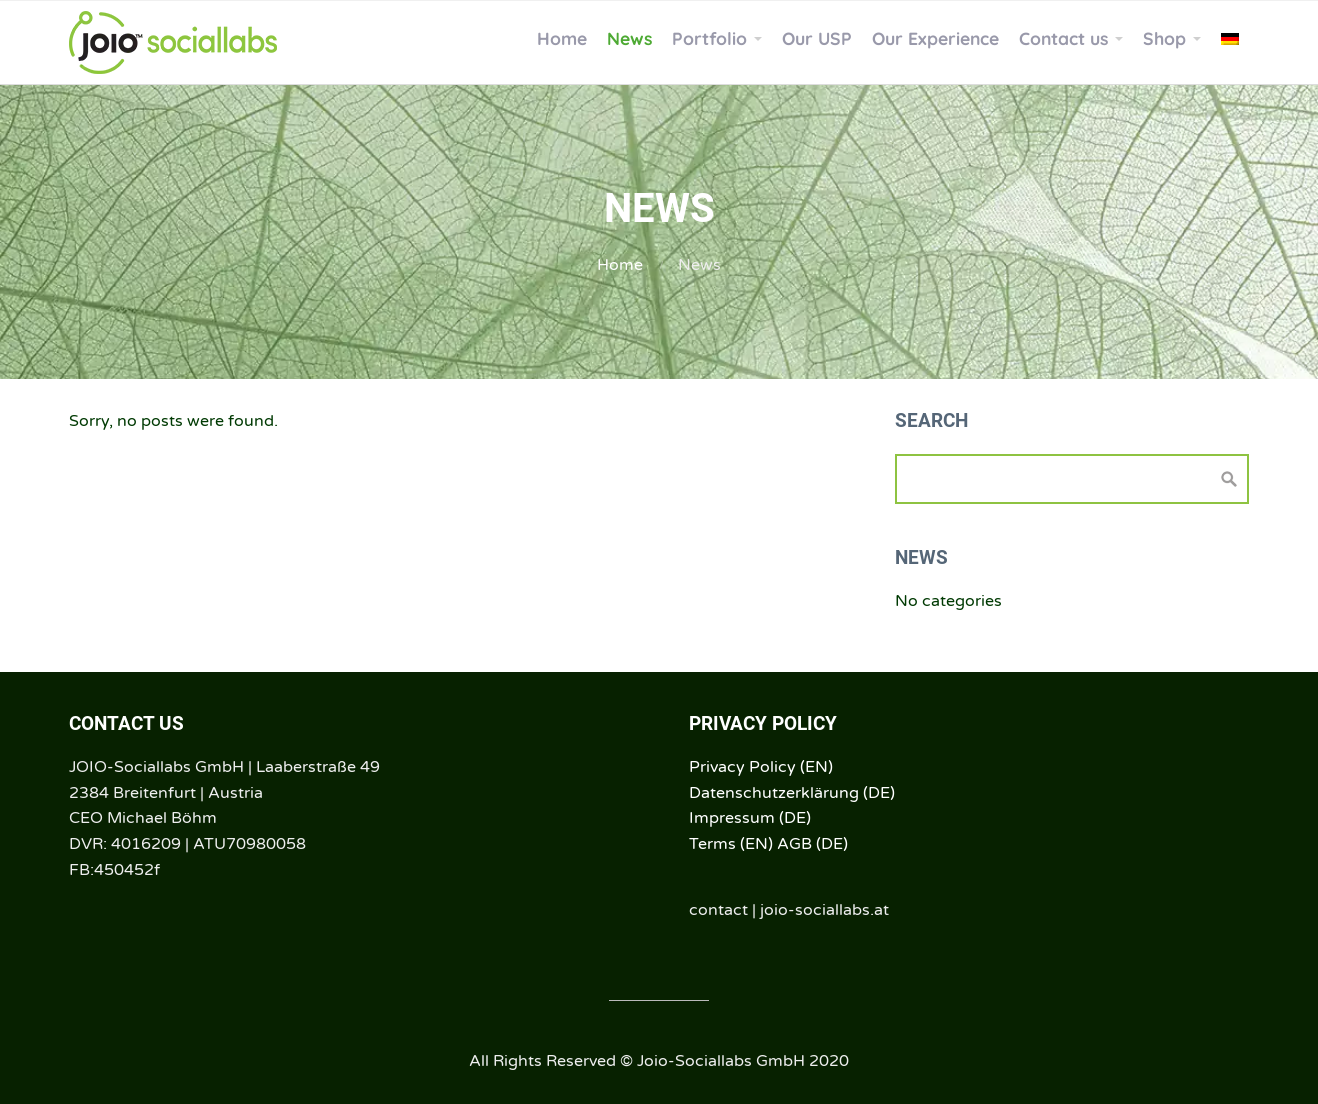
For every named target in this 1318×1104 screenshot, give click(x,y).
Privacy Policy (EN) (761, 767)
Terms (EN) (731, 844)
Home (620, 265)
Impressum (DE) (750, 818)
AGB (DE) (812, 844)
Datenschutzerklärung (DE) (792, 793)
